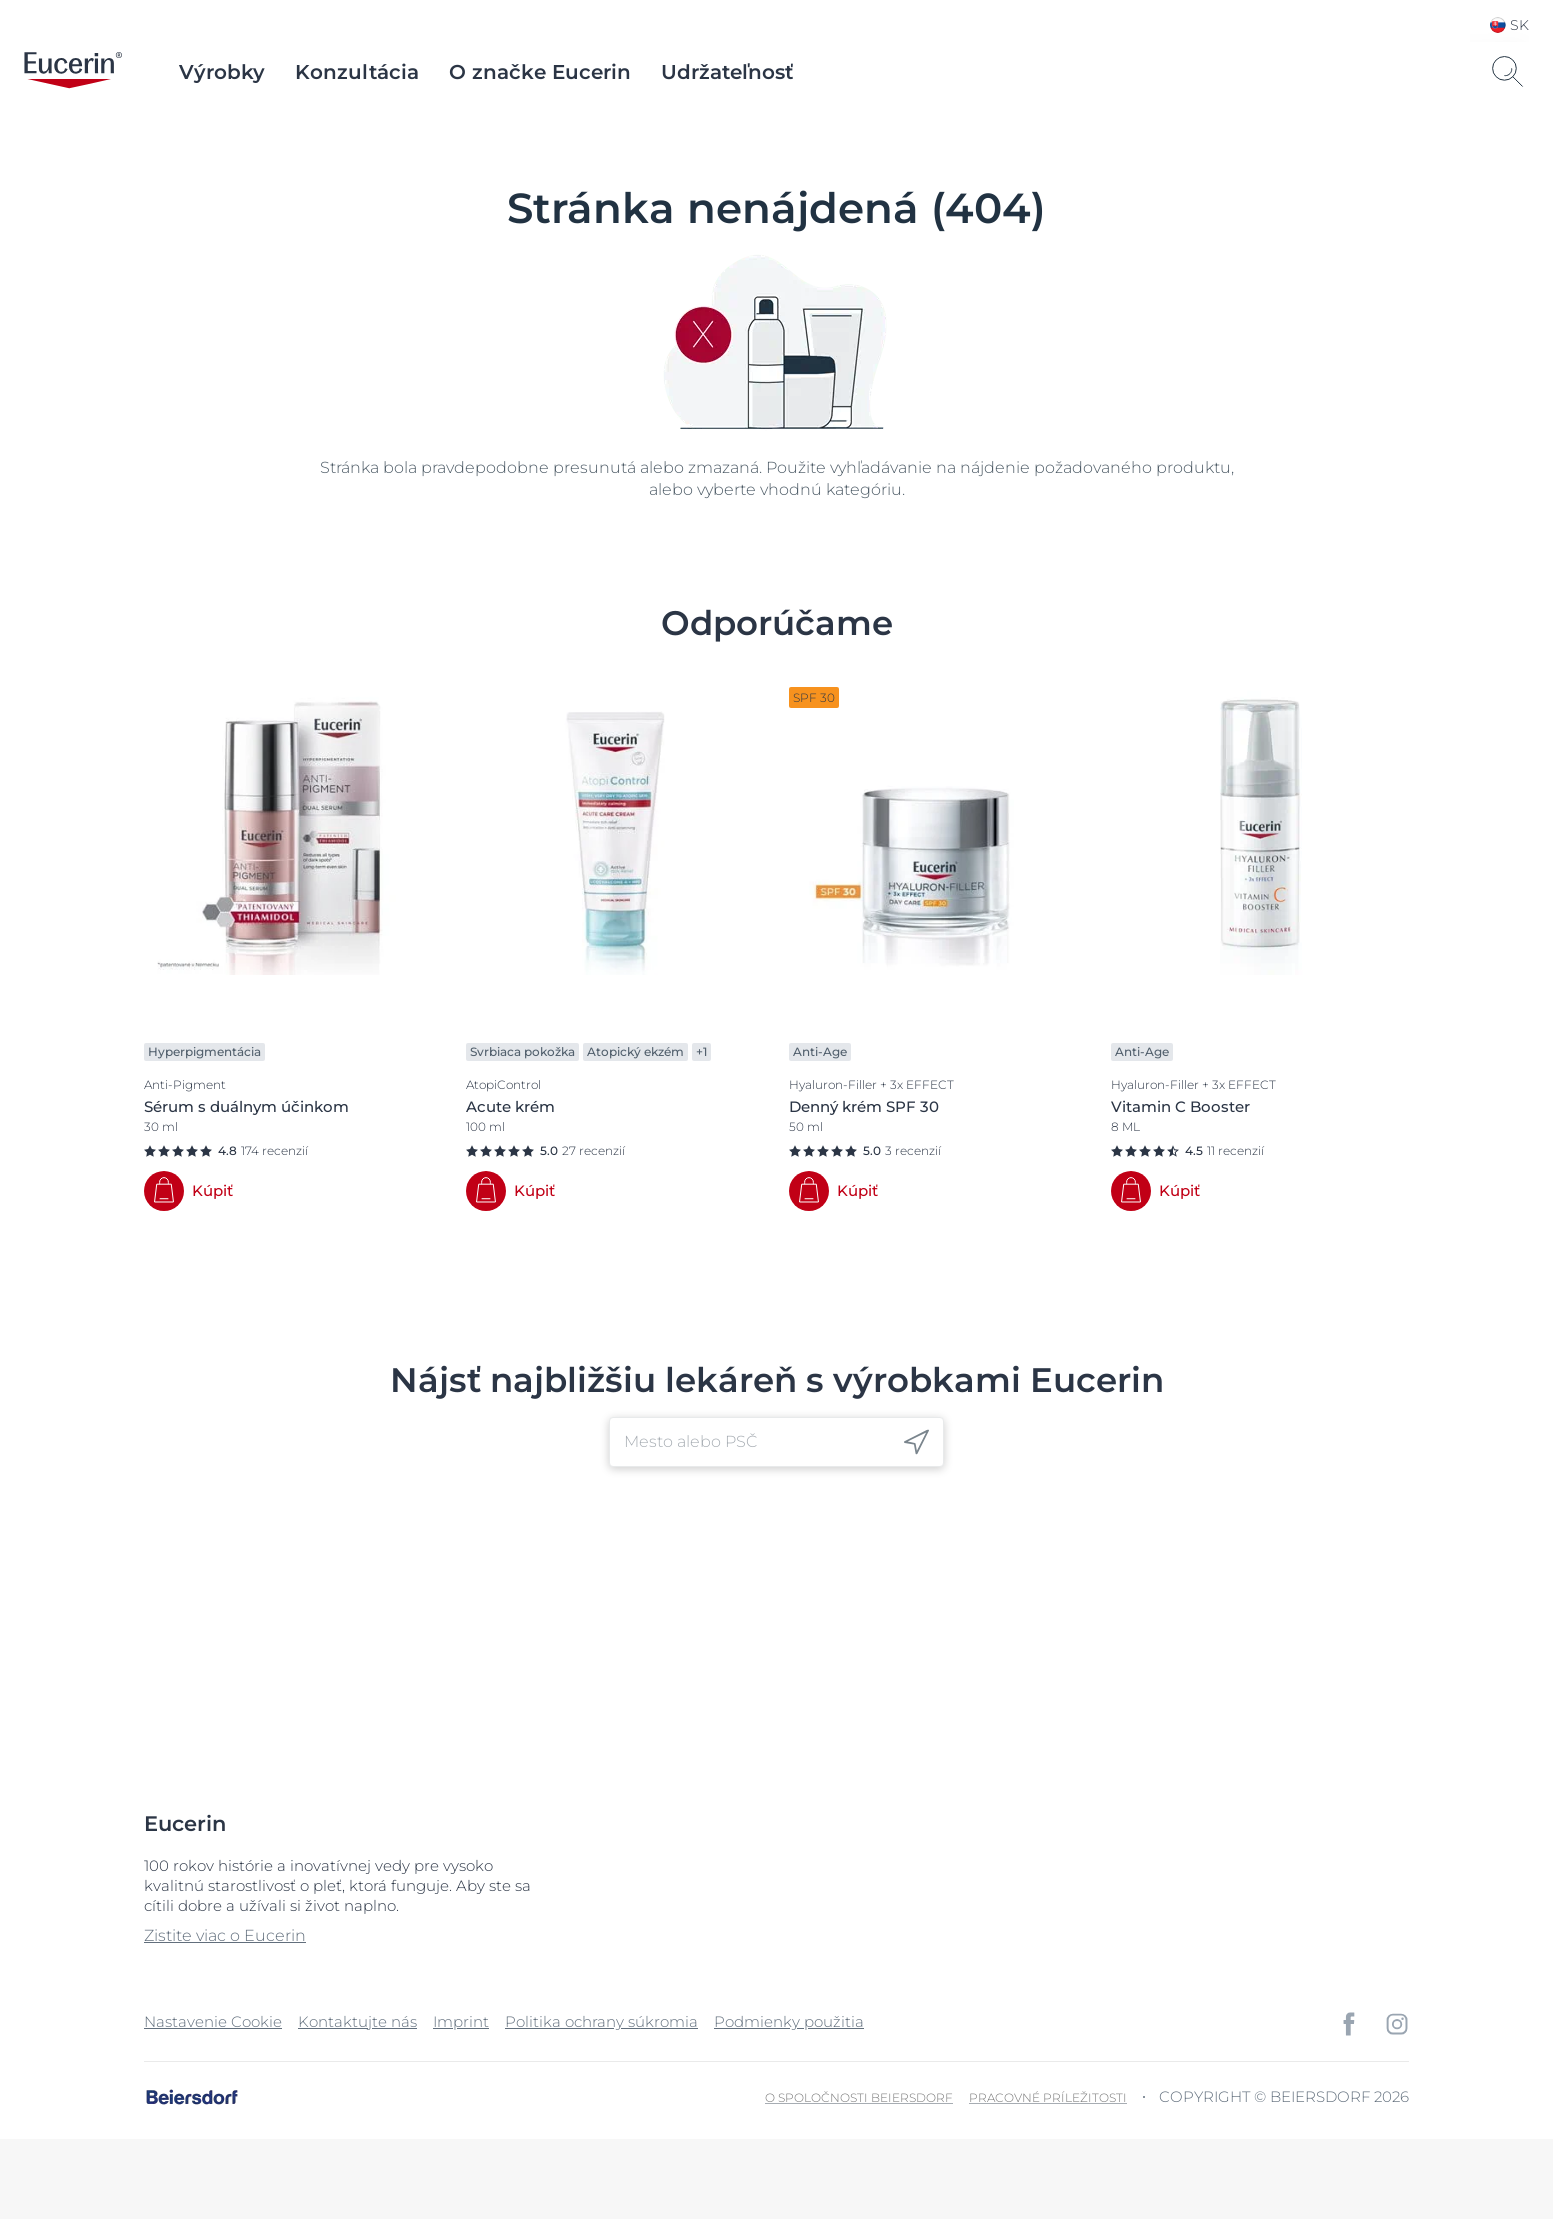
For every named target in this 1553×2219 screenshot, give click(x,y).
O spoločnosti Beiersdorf (859, 2097)
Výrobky (222, 72)
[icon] (916, 1441)
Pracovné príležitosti (1048, 2097)
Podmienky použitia (789, 2021)
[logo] (73, 72)
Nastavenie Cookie (213, 2021)
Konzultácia (357, 72)
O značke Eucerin (540, 72)
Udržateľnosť (727, 72)
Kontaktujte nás (357, 2021)
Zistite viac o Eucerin (225, 1935)
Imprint (461, 2021)
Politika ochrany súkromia (601, 2021)
